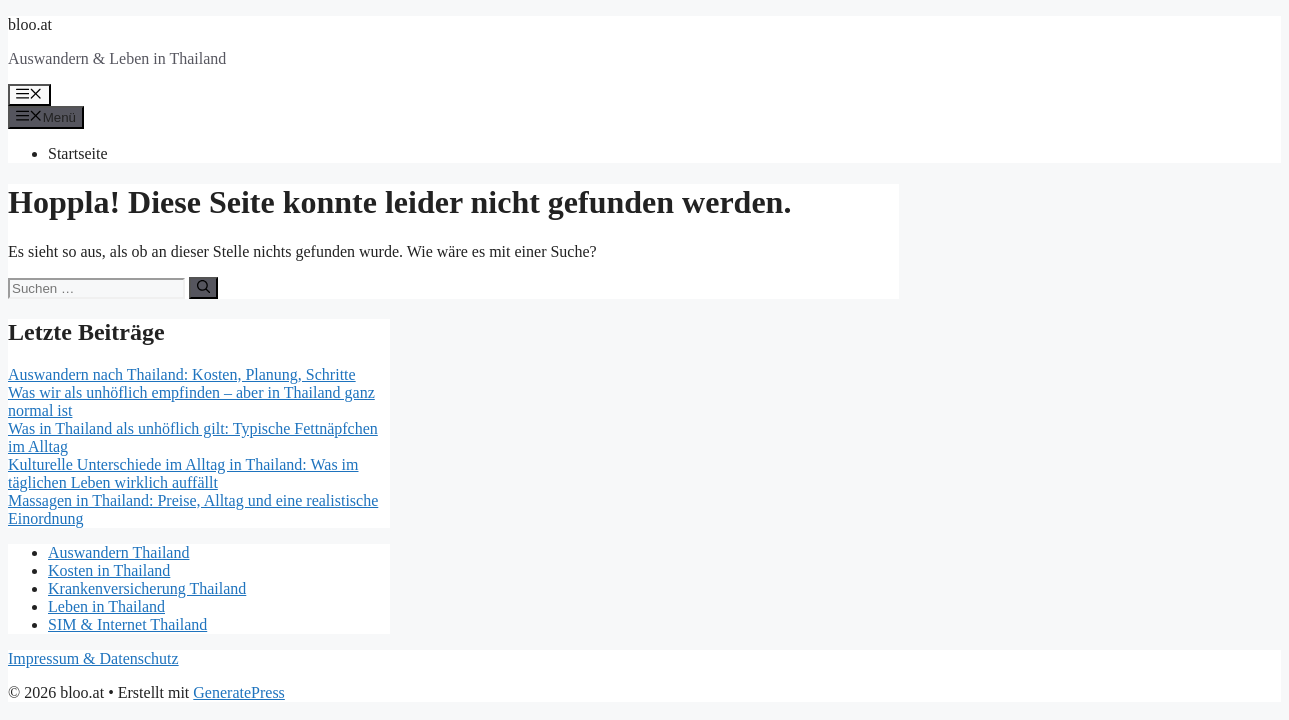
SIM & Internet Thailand (127, 624)
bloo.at (30, 24)
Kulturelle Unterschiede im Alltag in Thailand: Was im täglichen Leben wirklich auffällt (183, 473)
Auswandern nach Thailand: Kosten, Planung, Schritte (182, 374)
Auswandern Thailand (118, 552)
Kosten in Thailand (109, 570)
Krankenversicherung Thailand (147, 588)
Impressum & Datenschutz (93, 658)
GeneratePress (239, 692)
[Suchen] (203, 288)
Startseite (78, 153)
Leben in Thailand (106, 606)
